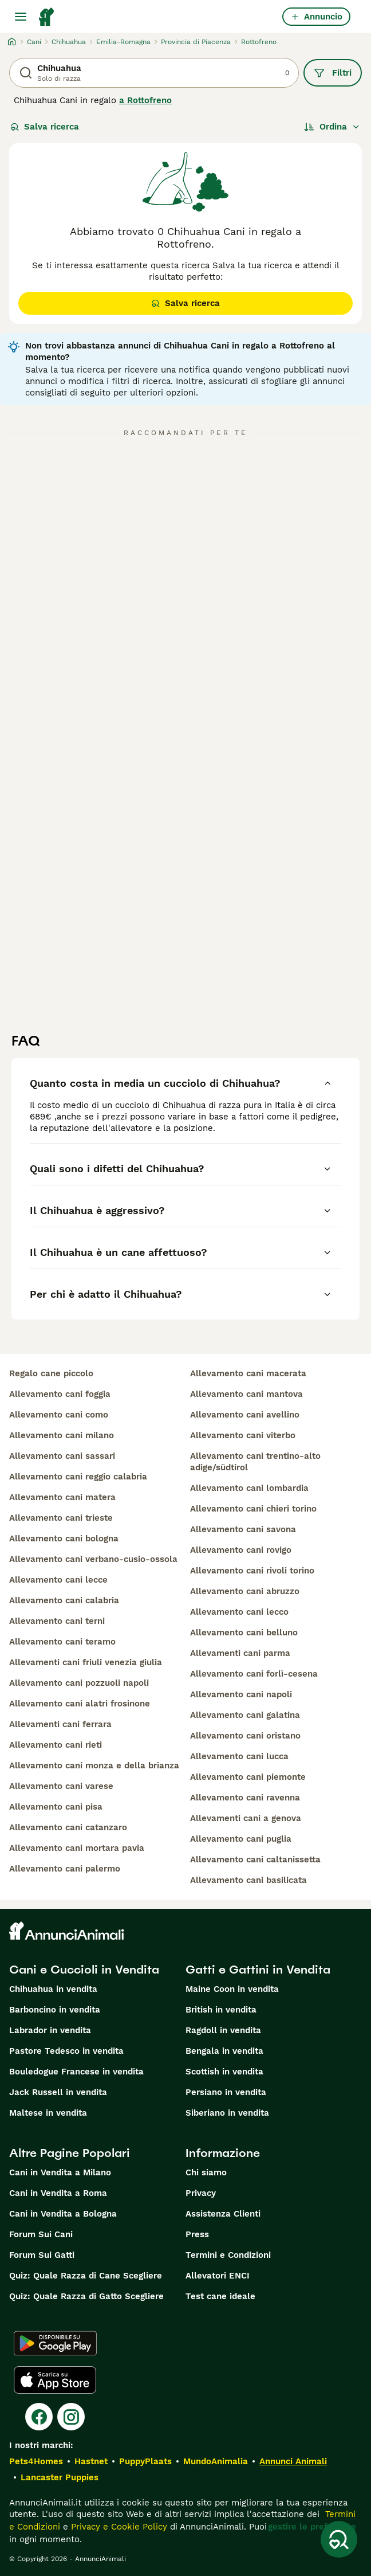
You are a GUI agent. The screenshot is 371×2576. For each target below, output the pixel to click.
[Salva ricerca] (339, 2539)
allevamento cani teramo (62, 1642)
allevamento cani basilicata (248, 1880)
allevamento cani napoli (241, 1694)
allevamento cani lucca (239, 1756)
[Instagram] (71, 2416)
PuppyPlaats (145, 2461)
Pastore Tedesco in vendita (66, 2051)
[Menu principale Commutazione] (20, 16)
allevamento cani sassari (62, 1456)
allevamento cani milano (61, 1435)
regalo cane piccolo (51, 1373)
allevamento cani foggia (59, 1394)
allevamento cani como (58, 1415)
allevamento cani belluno (244, 1632)
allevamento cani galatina (245, 1715)
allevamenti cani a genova (245, 1818)
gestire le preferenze (312, 2527)
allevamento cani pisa (55, 1807)
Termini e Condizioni (228, 2255)
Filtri (333, 73)
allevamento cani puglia (240, 1839)
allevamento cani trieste (61, 1518)
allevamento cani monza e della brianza (94, 1765)
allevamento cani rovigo (240, 1550)
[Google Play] (55, 2343)
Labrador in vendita (50, 2030)
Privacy (201, 2193)
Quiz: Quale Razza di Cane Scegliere (85, 2275)
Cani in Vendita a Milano (60, 2172)
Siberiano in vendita (227, 2113)
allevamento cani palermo (64, 1869)
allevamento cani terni (57, 1621)
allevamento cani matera (62, 1497)
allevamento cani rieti (55, 1745)
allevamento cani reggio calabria (78, 1476)
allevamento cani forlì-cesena (254, 1674)
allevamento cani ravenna (245, 1797)
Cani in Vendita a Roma (58, 2193)
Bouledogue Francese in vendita (76, 2071)
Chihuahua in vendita (53, 1989)
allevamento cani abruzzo (244, 1591)
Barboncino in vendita (54, 2010)
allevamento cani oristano (245, 1736)
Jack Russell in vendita (58, 2092)
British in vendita (221, 2010)
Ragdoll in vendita (223, 2030)
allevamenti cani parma (240, 1653)
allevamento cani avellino (244, 1415)
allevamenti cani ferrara (60, 1724)
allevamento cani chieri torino (253, 1509)
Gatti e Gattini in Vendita (258, 1969)
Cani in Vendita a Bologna (63, 2214)
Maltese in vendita (48, 2113)
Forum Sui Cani (41, 2234)
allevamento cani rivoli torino (252, 1570)
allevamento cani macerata (248, 1373)
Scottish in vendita (224, 2071)
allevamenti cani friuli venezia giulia (85, 1662)
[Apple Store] (55, 2380)
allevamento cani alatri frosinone (79, 1703)
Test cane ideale (220, 2296)
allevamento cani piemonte (248, 1777)
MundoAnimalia (215, 2461)
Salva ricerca (44, 127)
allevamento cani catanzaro (68, 1827)
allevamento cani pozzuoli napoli (79, 1683)
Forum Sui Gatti (41, 2255)
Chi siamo (206, 2172)
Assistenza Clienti (223, 2214)
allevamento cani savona (243, 1529)
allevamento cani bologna (64, 1538)
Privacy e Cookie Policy (117, 2527)
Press (197, 2234)
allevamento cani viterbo (242, 1435)
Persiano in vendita (226, 2092)
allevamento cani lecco (239, 1612)
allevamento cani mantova (246, 1394)
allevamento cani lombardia (249, 1488)
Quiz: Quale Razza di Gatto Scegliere (86, 2296)
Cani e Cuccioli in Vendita (84, 1969)
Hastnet (91, 2461)
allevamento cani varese (61, 1786)
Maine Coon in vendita (232, 1989)
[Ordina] (332, 126)
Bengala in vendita (224, 2051)
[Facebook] (39, 2416)
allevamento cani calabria (64, 1600)
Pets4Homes (36, 2461)
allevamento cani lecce (58, 1580)
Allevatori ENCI (218, 2275)
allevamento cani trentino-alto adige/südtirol (255, 1462)
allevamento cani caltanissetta (255, 1859)
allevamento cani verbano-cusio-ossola (93, 1559)
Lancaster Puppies (59, 2477)
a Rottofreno (145, 100)
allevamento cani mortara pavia (76, 1848)
